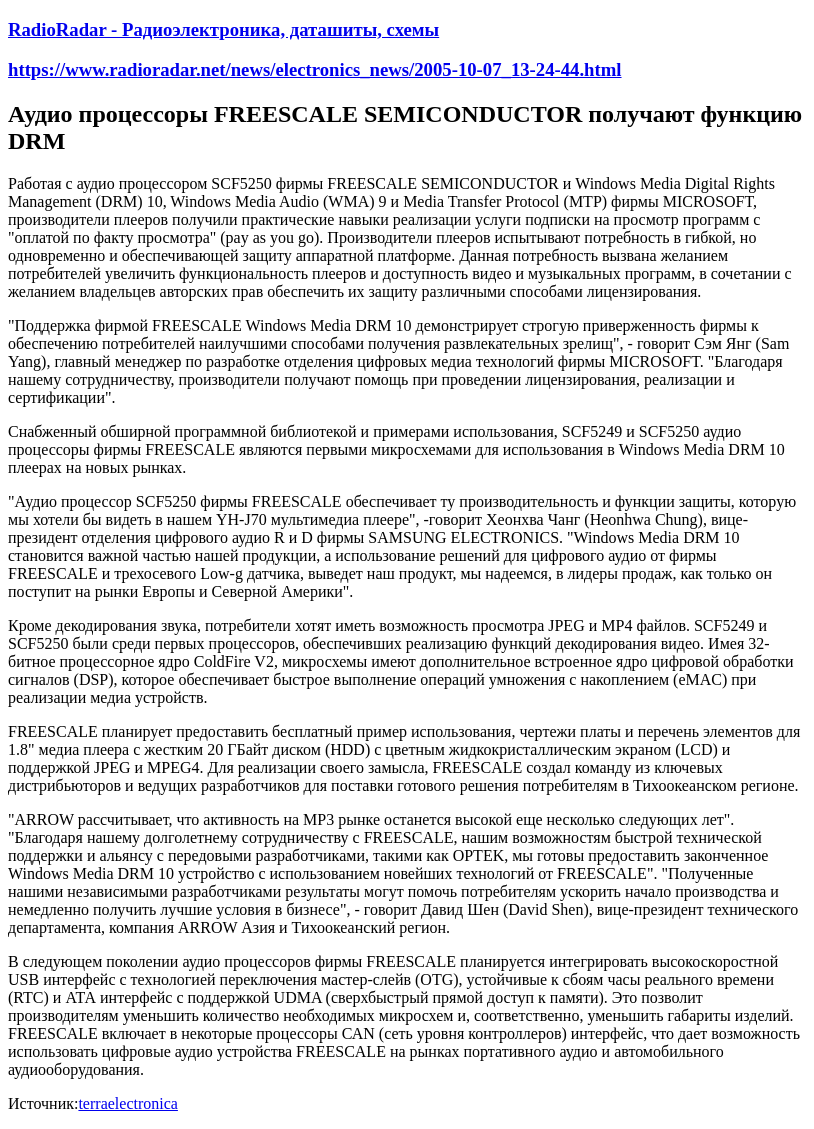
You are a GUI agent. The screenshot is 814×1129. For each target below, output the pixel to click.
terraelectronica (127, 1103)
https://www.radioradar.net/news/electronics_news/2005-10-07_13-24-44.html (315, 69)
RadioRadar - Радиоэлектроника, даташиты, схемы (223, 29)
